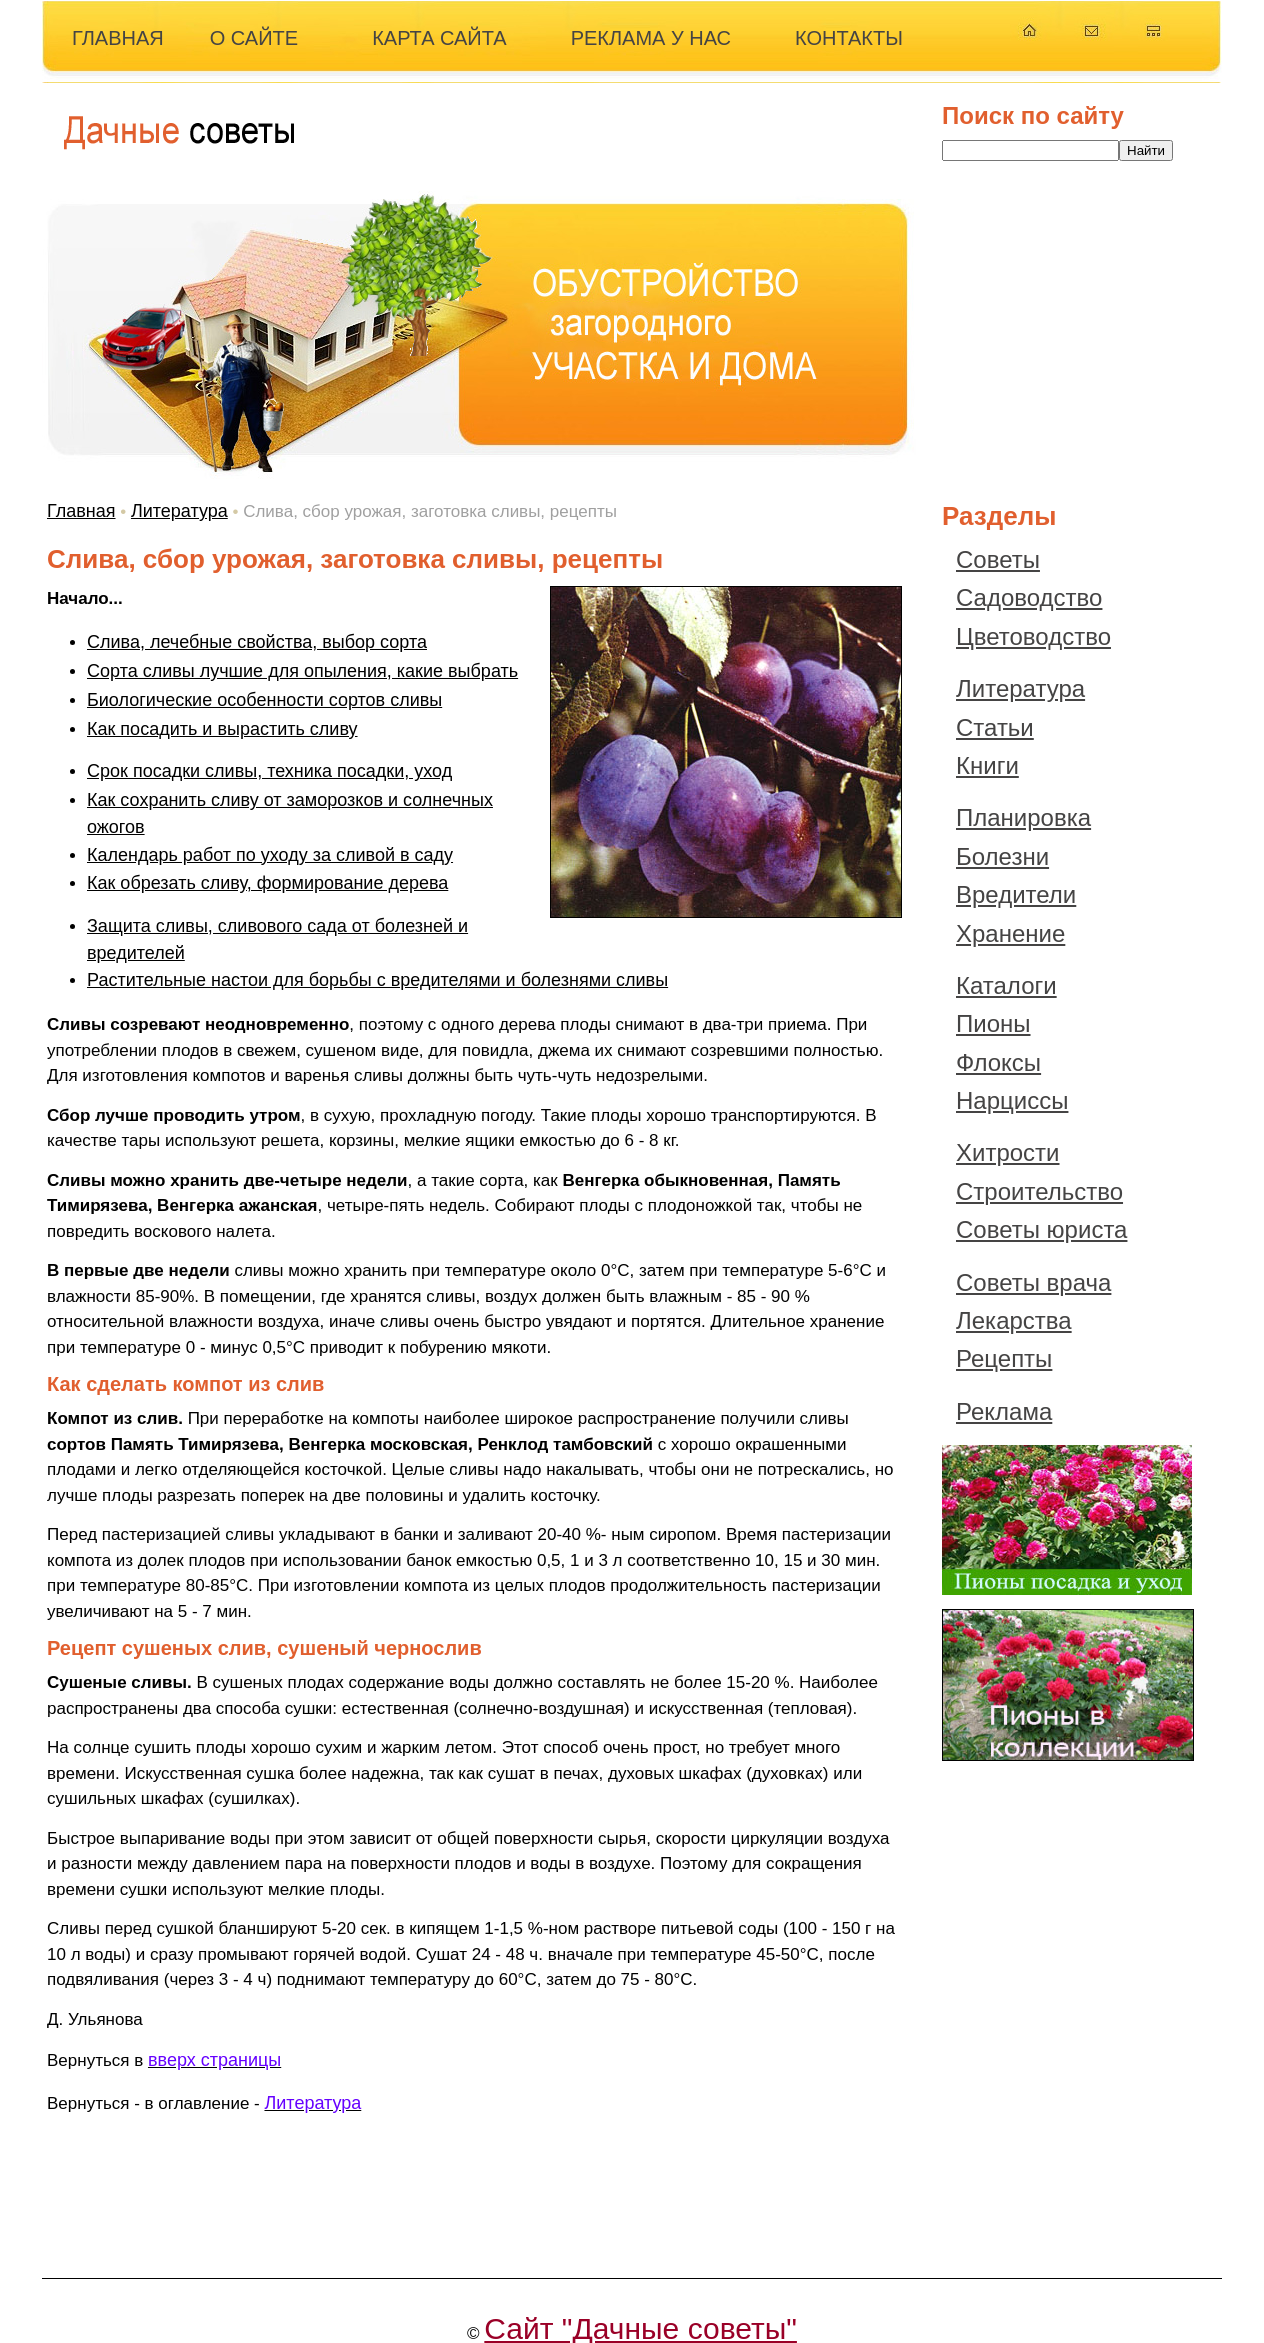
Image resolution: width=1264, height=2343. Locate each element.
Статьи (995, 727)
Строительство (1039, 1191)
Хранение (1010, 933)
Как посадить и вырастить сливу (222, 729)
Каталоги (1006, 985)
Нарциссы (1012, 1100)
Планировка (1023, 817)
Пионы (993, 1023)
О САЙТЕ (254, 38)
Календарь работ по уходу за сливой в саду (270, 855)
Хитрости (1008, 1152)
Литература (179, 511)
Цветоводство (1033, 636)
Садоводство (1029, 597)
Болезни (1002, 856)
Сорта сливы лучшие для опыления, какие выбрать (302, 671)
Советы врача (1033, 1282)
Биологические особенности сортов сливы (264, 700)
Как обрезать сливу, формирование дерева (267, 883)
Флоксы (998, 1062)
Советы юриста (1041, 1229)
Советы (998, 559)
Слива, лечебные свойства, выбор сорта (257, 642)
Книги (987, 765)
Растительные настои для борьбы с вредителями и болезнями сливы (377, 980)
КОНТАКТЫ (849, 38)
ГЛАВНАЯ (118, 38)
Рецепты (1004, 1358)
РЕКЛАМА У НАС (651, 38)
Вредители (1016, 894)
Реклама (1004, 1411)
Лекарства (1014, 1320)
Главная (81, 511)
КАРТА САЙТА (439, 38)
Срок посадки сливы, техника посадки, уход (269, 771)
